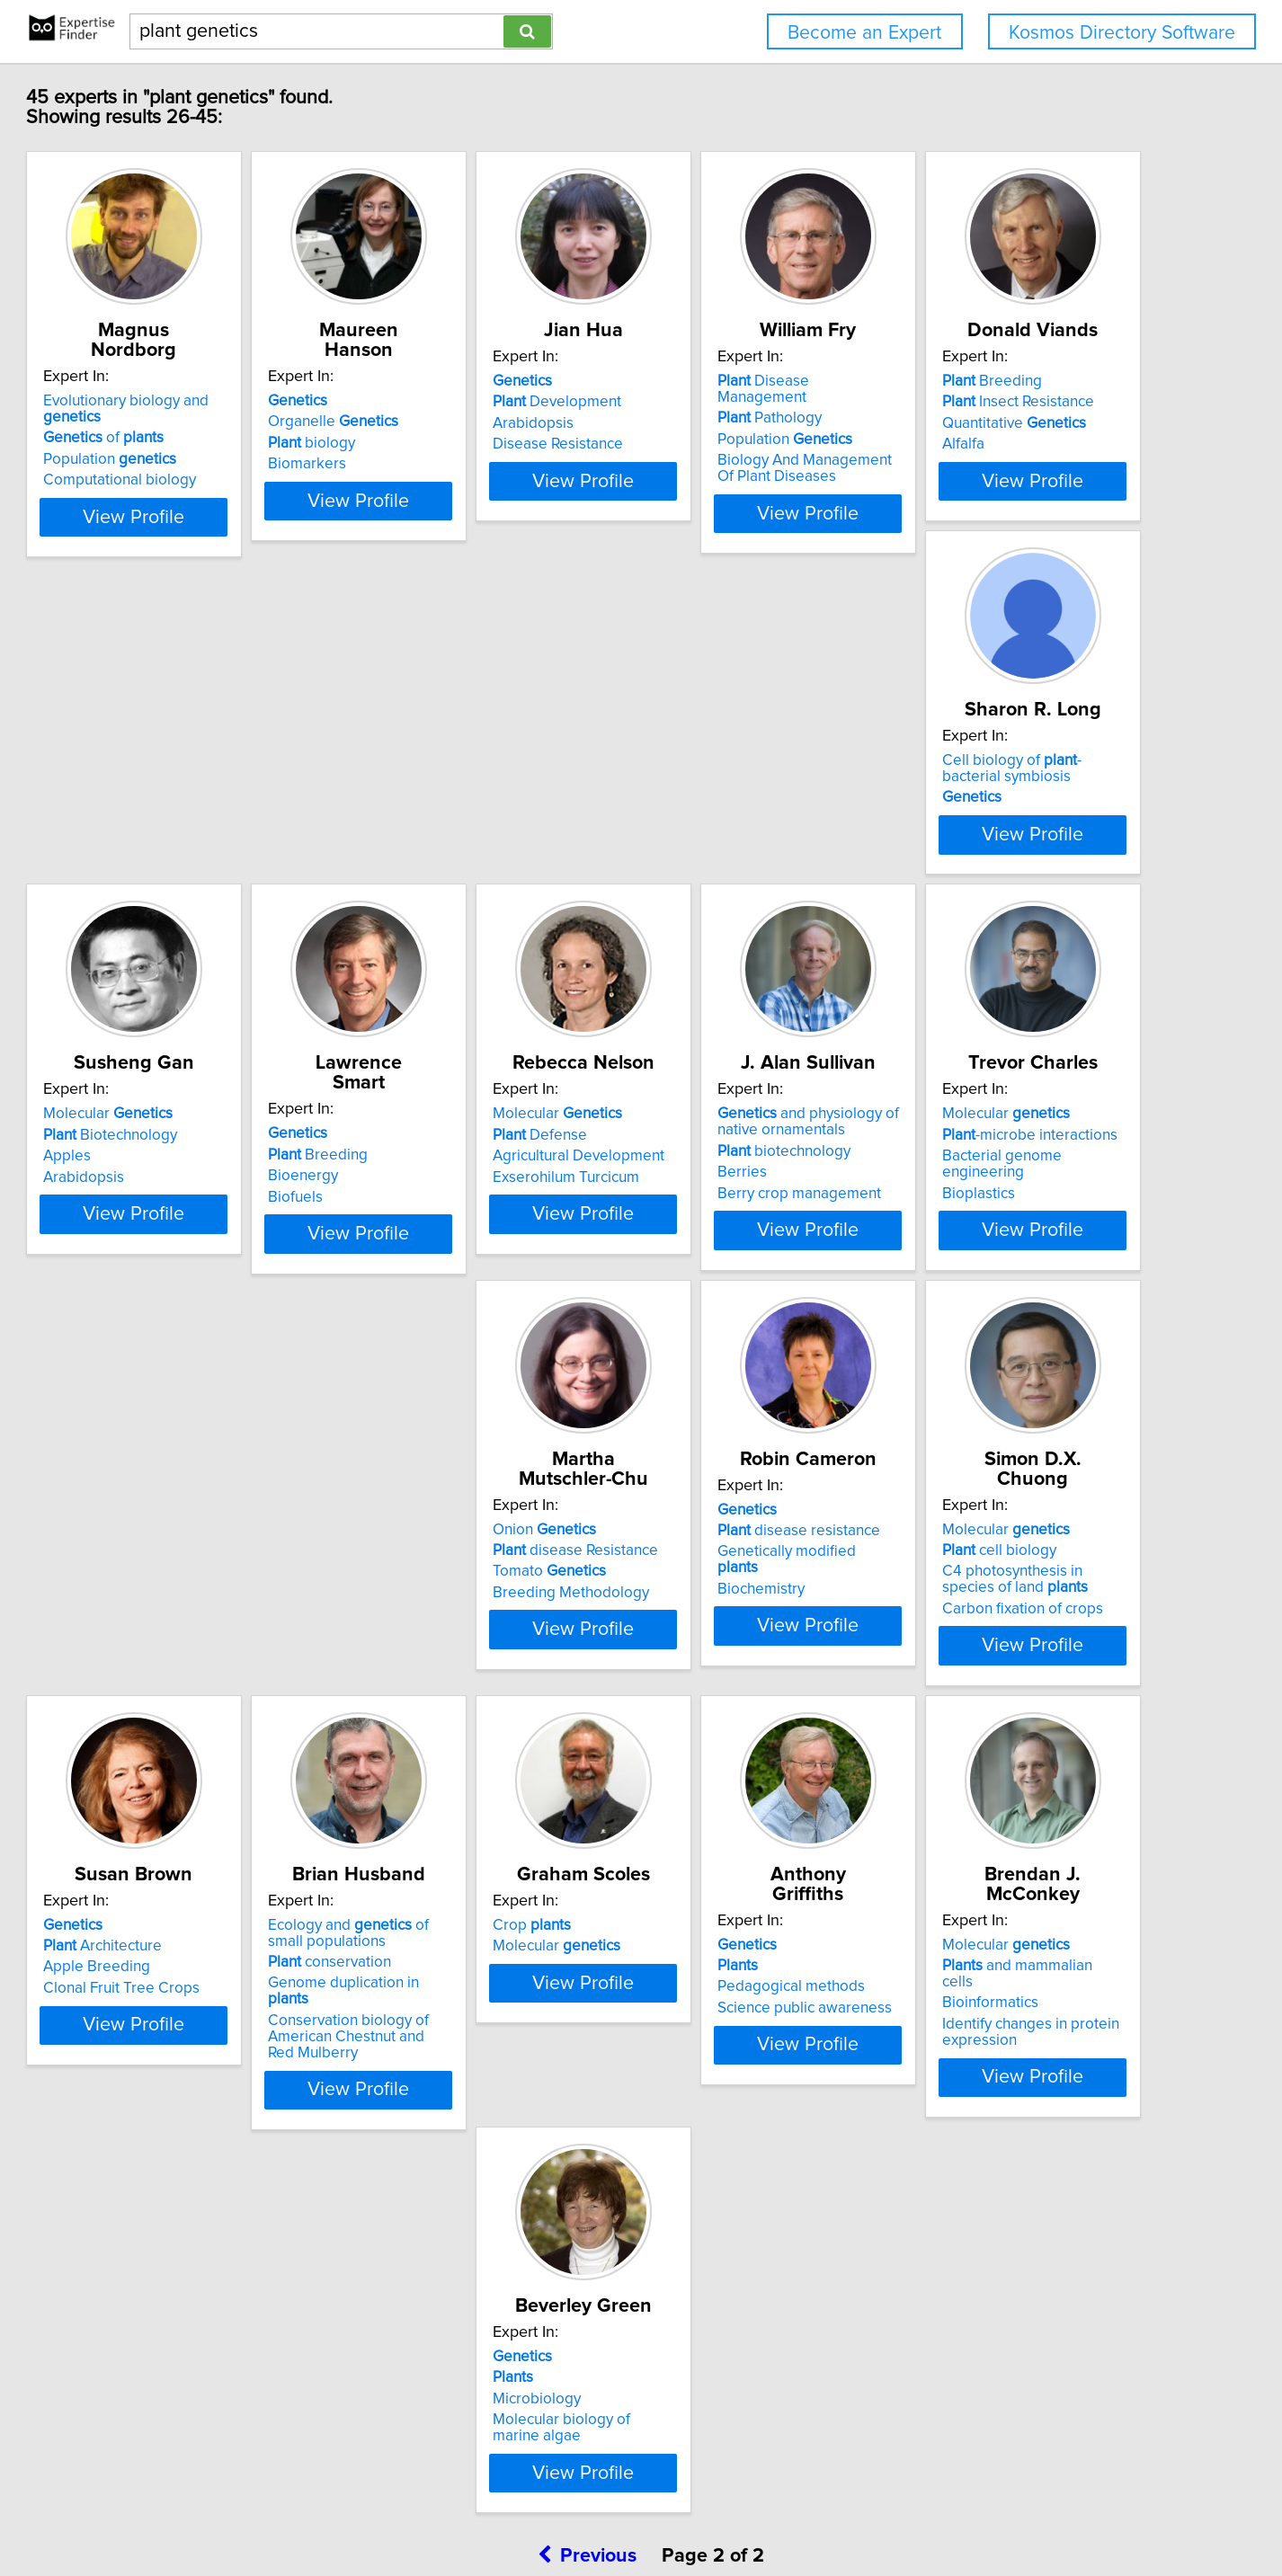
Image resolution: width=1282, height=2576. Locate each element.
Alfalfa (140, 911)
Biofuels (955, 911)
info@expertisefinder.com (476, 2511)
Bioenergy (963, 891)
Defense (166, 1317)
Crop (158, 2191)
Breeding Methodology (1006, 1359)
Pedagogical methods (462, 2233)
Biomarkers (427, 464)
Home (577, 2511)
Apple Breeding (711, 1786)
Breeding (168, 848)
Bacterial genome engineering (760, 1338)
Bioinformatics (706, 2233)
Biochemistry (162, 1807)
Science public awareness (475, 2254)
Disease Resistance (723, 464)
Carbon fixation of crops (468, 1823)
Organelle (453, 421)
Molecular (723, 848)
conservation (989, 1780)
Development (722, 421)
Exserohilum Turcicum (192, 1359)
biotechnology (454, 1333)
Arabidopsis (698, 443)
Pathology (980, 421)
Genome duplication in (1025, 1802)
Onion (979, 1296)
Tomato (984, 1338)
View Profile (232, 549)
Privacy (625, 2511)
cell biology (445, 1764)
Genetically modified (210, 1786)
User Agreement (704, 2511)
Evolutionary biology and (232, 401)
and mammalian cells (750, 2212)
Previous (587, 2422)
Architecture (717, 1764)
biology (432, 443)
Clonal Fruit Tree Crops (736, 1807)
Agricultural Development (204, 1338)
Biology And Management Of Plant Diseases (1025, 472)
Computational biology (195, 464)
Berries (413, 1354)
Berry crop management (470, 1375)
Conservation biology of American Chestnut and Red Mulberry (1021, 1839)
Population (185, 443)
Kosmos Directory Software (1122, 32)
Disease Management (1020, 401)
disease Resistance (1010, 1317)
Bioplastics (694, 1359)
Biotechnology (725, 869)
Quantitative (191, 891)
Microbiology (972, 2233)
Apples (682, 891)
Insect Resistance (195, 869)
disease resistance (200, 1764)
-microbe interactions (745, 1317)
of (179, 421)
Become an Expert (864, 32)
